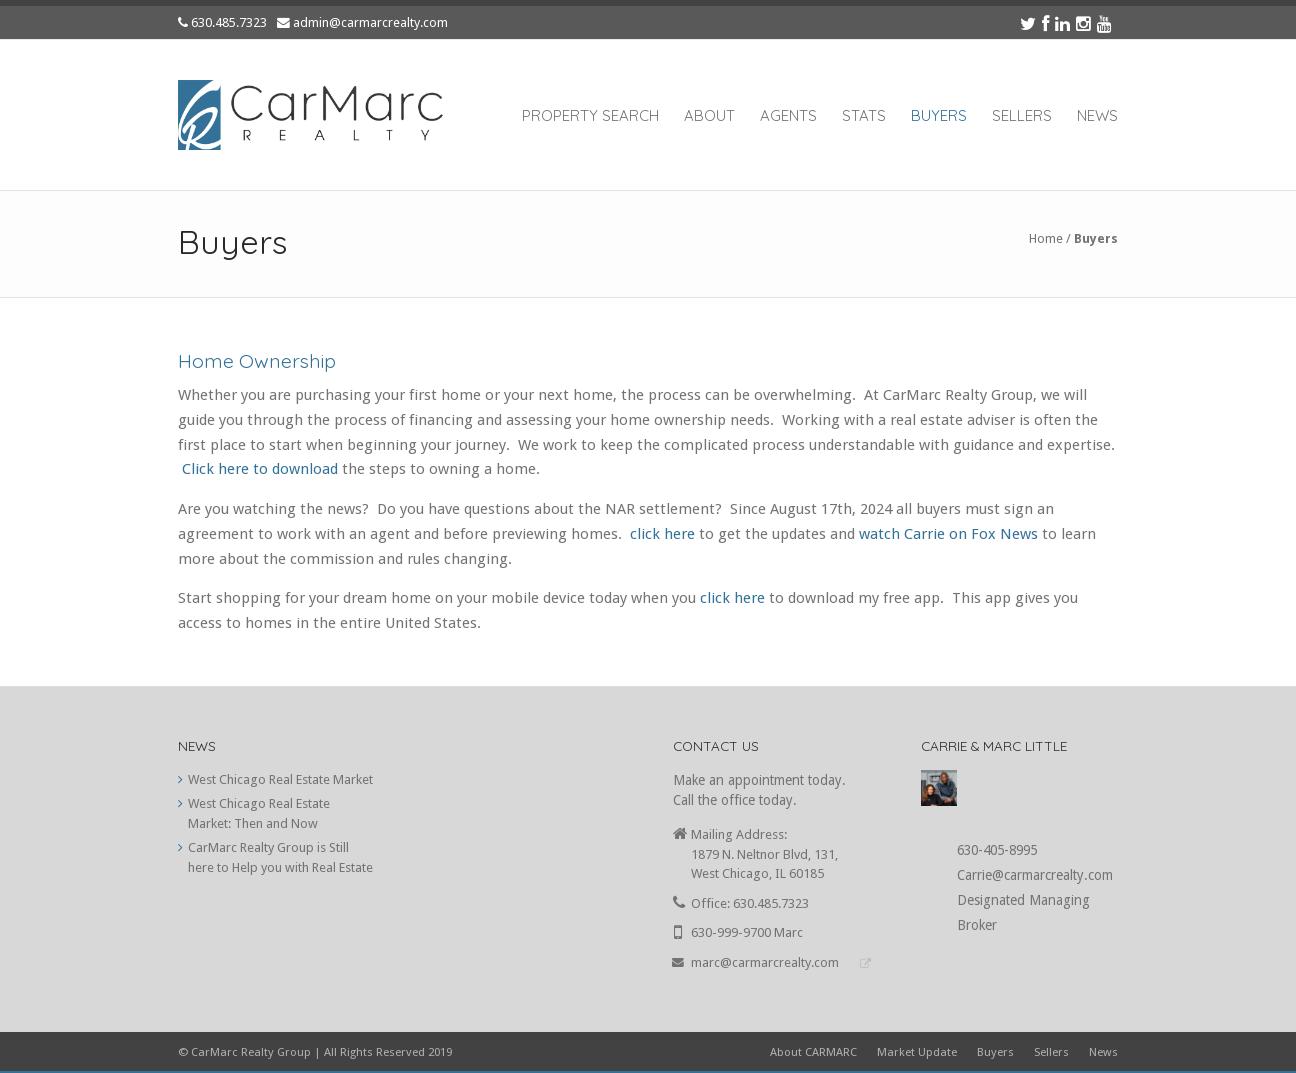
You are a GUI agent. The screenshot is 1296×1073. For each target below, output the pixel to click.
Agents (788, 115)
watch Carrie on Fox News (946, 534)
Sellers (1022, 115)
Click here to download (260, 469)
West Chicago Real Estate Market (280, 779)
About (709, 115)
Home (1046, 238)
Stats (864, 115)
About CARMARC (813, 1052)
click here (662, 534)
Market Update (917, 1052)
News (1097, 115)
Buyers (939, 115)
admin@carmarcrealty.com (370, 22)
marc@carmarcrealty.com (765, 962)
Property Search (590, 115)
